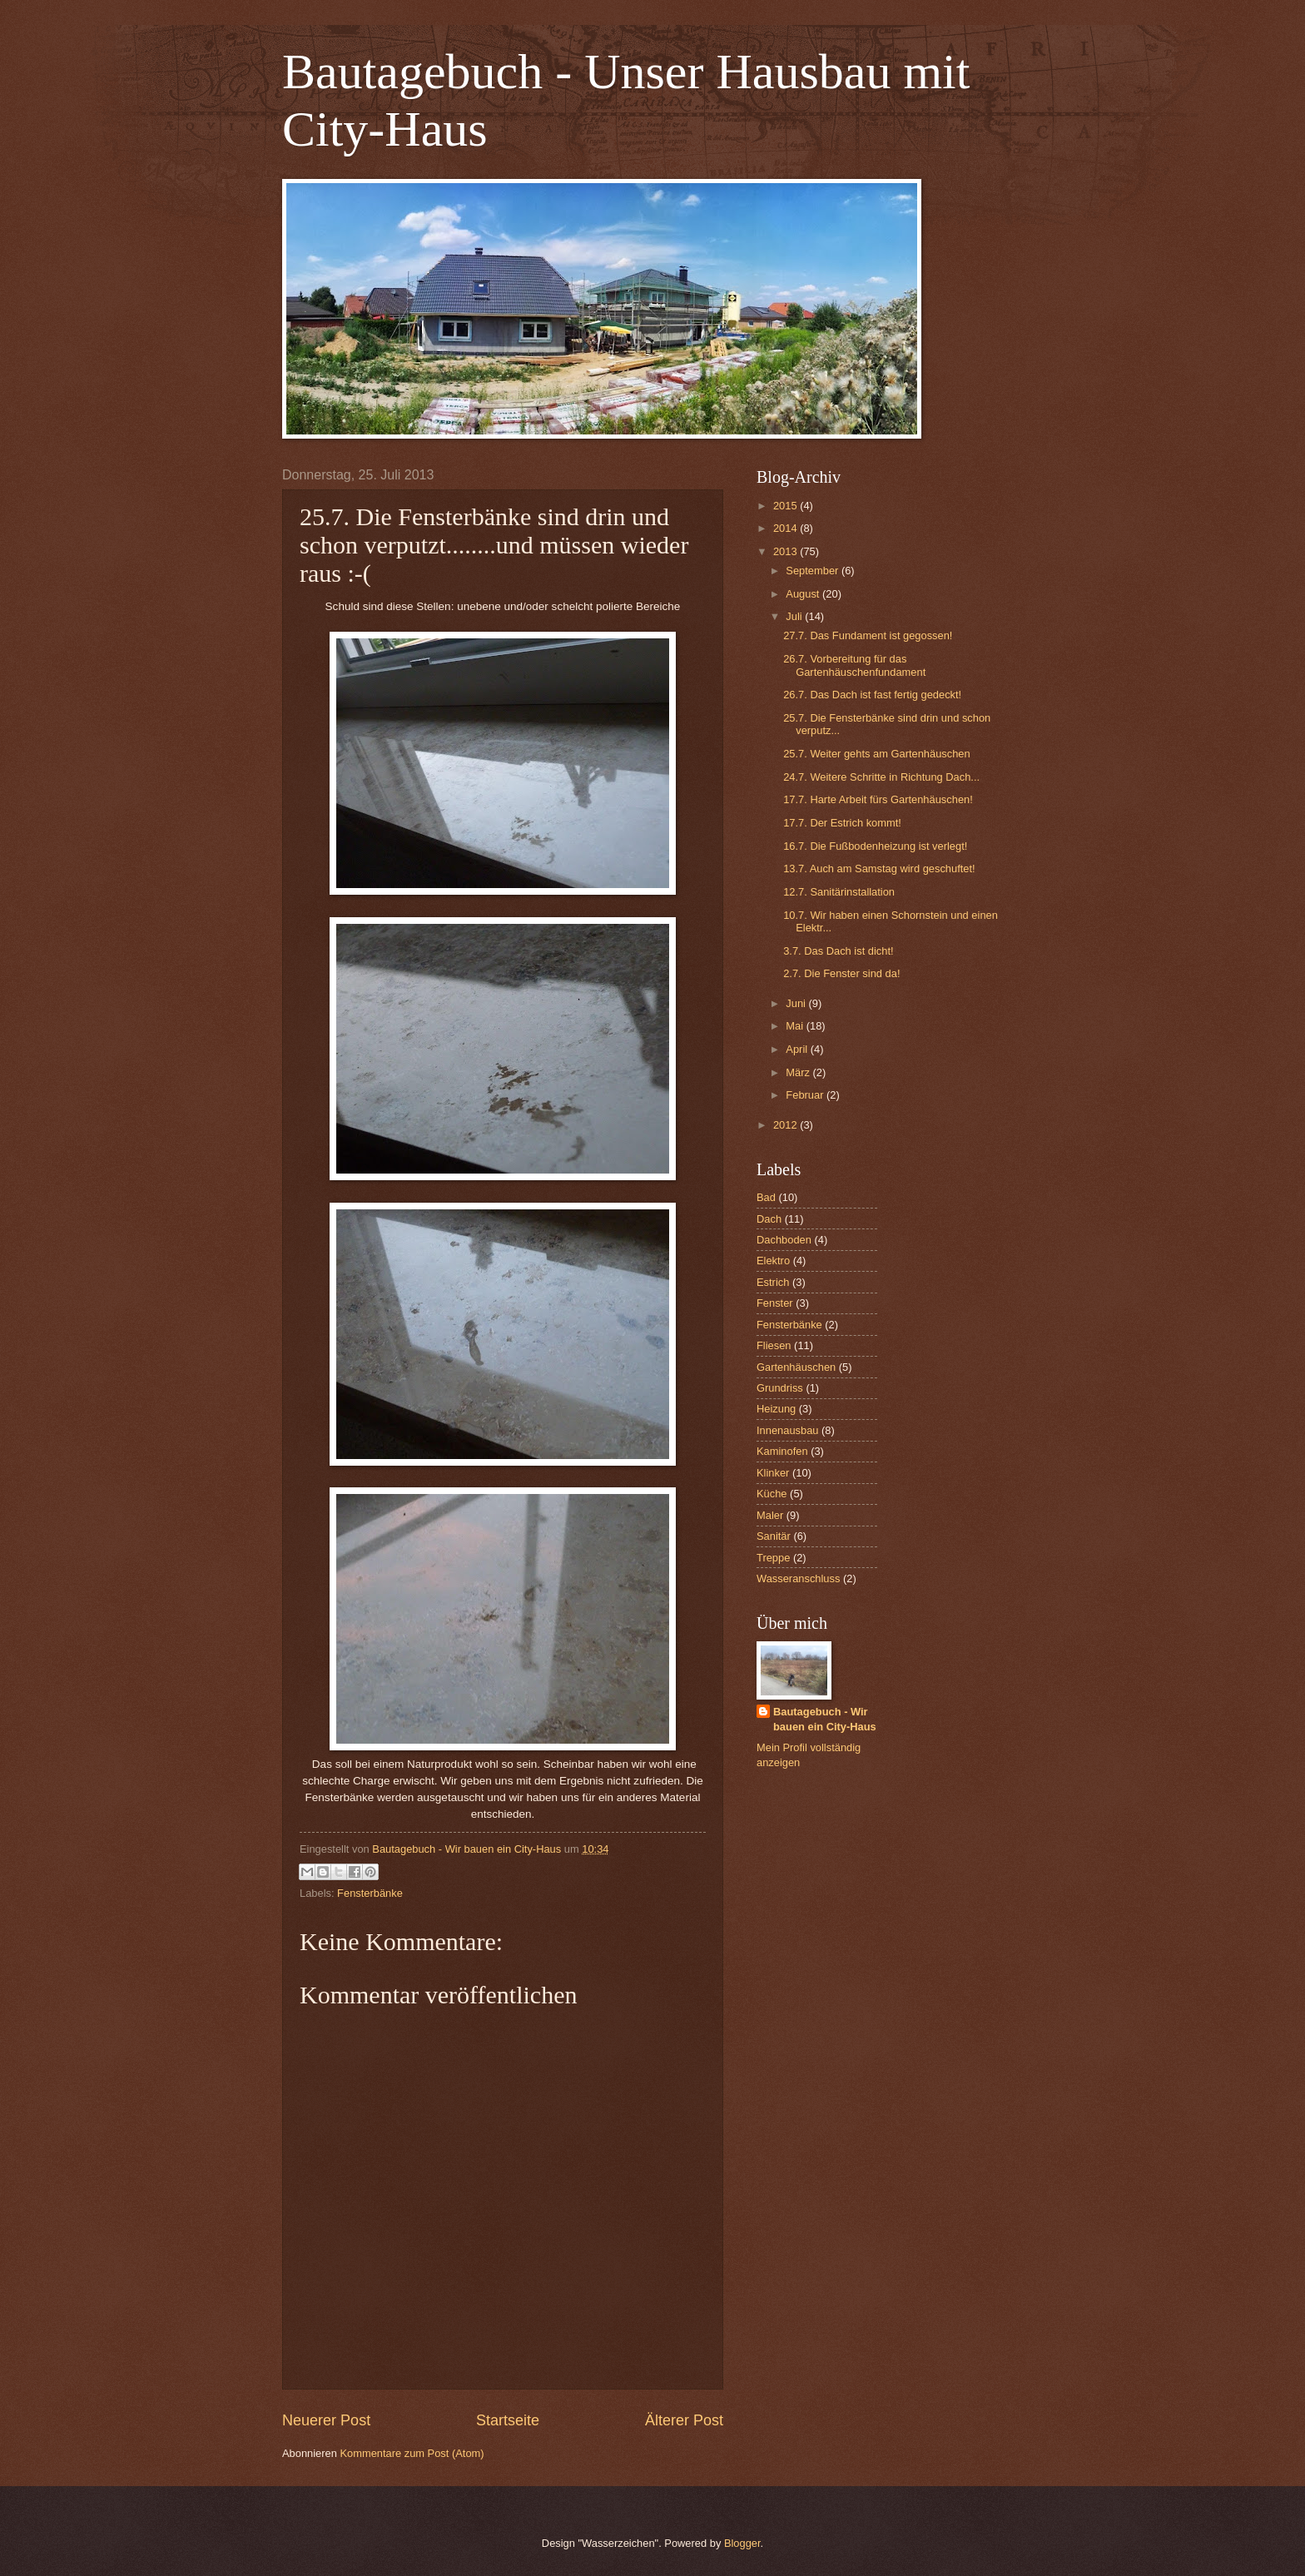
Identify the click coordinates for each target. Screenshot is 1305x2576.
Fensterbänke (370, 1893)
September (813, 570)
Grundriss (780, 1388)
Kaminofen (782, 1451)
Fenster (775, 1303)
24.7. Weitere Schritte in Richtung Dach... (881, 777)
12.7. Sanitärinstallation (839, 892)
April (798, 1049)
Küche (772, 1493)
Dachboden (784, 1239)
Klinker (773, 1473)
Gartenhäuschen (796, 1367)
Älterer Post (684, 2420)
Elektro (773, 1260)
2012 (786, 1125)
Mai (796, 1026)
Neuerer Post (326, 2420)
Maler (770, 1515)
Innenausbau (787, 1430)
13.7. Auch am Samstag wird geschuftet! (879, 868)
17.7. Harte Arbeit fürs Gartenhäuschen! (878, 799)
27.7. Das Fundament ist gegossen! (867, 635)
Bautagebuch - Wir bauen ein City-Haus (824, 1719)
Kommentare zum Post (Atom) (412, 2453)
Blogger (742, 2543)
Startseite (507, 2420)
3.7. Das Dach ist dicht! (838, 951)
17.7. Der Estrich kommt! (842, 822)
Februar (806, 1095)
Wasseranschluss (798, 1578)
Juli (795, 616)
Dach (769, 1219)
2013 (786, 551)
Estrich (773, 1282)
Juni (797, 1003)
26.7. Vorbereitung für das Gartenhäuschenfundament (854, 665)
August (804, 594)
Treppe (773, 1557)
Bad (766, 1197)
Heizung (776, 1408)
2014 (786, 528)
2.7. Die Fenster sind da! (841, 973)
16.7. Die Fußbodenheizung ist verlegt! (875, 846)
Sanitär (774, 1536)
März (799, 1072)
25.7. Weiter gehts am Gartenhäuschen (876, 753)
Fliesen (774, 1345)
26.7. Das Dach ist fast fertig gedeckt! (872, 694)
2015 (786, 505)
